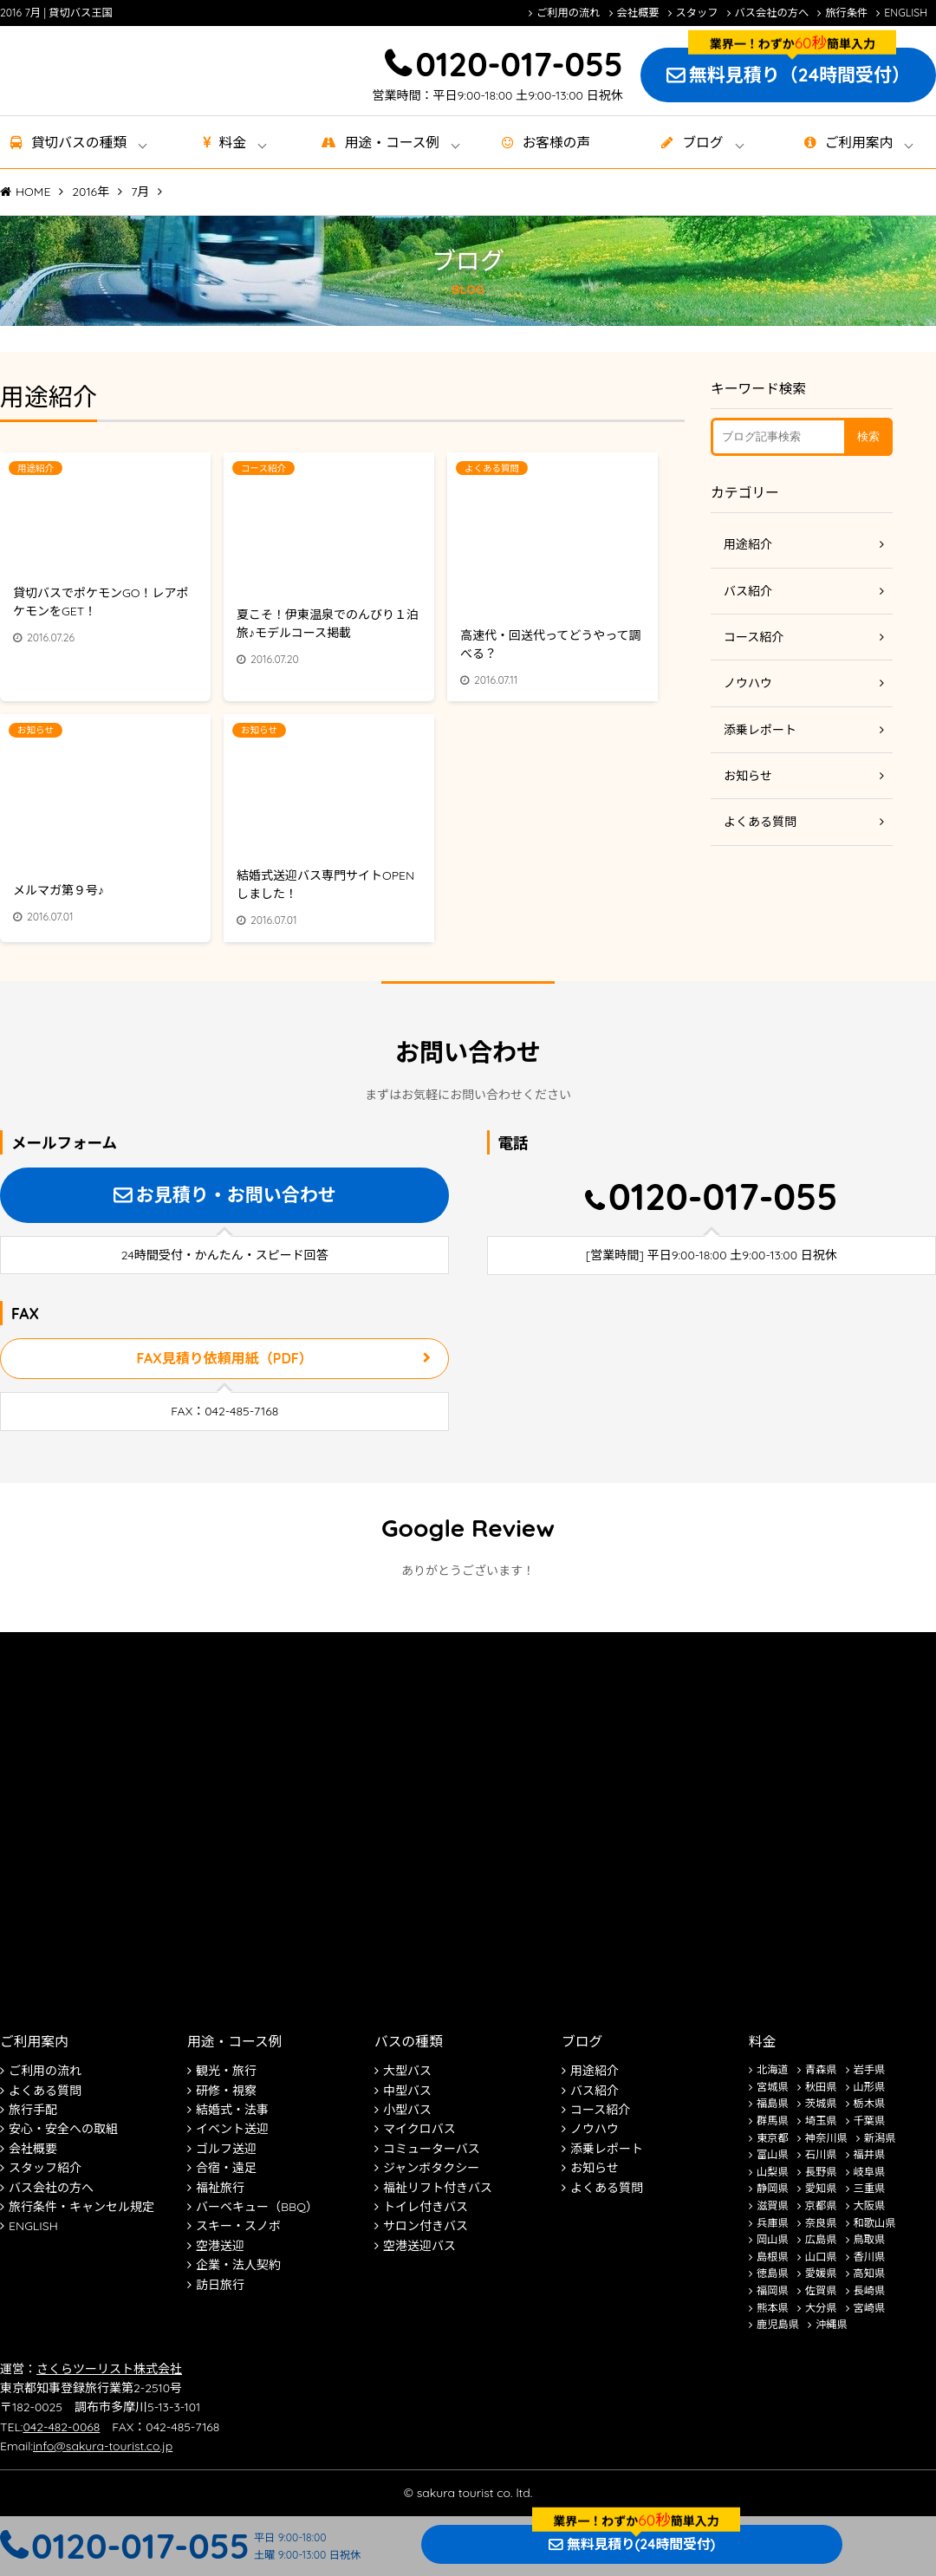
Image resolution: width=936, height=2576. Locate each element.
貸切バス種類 (79, 142)
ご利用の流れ (568, 12)
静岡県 (773, 2188)
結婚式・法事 (232, 2109)
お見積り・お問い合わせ (236, 1194)
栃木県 (870, 2103)
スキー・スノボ (238, 2226)
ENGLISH (905, 12)
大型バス (407, 2070)
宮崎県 (870, 2307)
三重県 (870, 2188)
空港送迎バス (419, 2246)
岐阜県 (870, 2171)
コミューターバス (431, 2148)
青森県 (821, 2069)
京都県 (821, 2205)
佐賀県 (821, 2290)
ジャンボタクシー (431, 2168)
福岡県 (773, 2290)
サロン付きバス (425, 2226)
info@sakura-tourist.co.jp (102, 2446)
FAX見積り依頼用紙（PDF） (225, 1358)
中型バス (407, 2090)
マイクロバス (419, 2129)
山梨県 (773, 2171)
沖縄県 (832, 2324)
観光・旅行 (226, 2070)
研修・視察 (226, 2090)
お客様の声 (557, 142)
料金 (233, 142)
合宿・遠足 (226, 2168)
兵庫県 (773, 2222)
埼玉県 (821, 2120)
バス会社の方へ (772, 12)
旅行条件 (846, 12)
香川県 (870, 2256)
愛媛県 (821, 2273)
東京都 (773, 2137)
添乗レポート (760, 730)
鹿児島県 (778, 2324)
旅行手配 (33, 2109)
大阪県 (870, 2205)
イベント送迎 (232, 2129)
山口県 (821, 2256)
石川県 (821, 2154)
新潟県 (880, 2137)
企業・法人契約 (238, 2265)
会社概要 (638, 12)
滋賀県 (773, 2205)
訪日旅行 (220, 2285)
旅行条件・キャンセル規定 (81, 2207)
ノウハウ (748, 683)
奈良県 (821, 2222)
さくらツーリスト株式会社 (109, 2369)
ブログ (702, 142)
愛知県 (821, 2188)
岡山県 (773, 2239)
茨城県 (821, 2103)
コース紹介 (753, 637)
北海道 (773, 2069)
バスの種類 (408, 2041)
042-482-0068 (61, 2427)
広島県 (821, 2239)
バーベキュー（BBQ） (257, 2207)
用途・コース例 (234, 2041)
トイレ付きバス (425, 2207)
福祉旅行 (220, 2187)
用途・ (392, 142)
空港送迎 (220, 2246)
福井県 (870, 2154)
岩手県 (870, 2069)
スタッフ (697, 12)
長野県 (821, 2171)
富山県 (773, 2154)
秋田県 (821, 2086)
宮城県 (773, 2086)
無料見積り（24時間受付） (799, 74)
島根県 (773, 2256)
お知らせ (748, 776)
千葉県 (870, 2120)
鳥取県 (870, 2239)
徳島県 (773, 2273)
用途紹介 (748, 544)
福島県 (773, 2103)
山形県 (870, 2086)
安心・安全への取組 (63, 2129)
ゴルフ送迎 (226, 2148)
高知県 (870, 2273)
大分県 (821, 2307)
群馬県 (773, 2120)
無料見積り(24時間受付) (641, 2544)
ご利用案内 (859, 142)
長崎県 (870, 2290)
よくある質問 (760, 821)
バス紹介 (748, 591)
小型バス (407, 2109)
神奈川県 (826, 2137)
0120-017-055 (518, 64)
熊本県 (773, 2307)
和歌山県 (875, 2222)
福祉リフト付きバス (437, 2187)
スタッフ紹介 (45, 2168)
